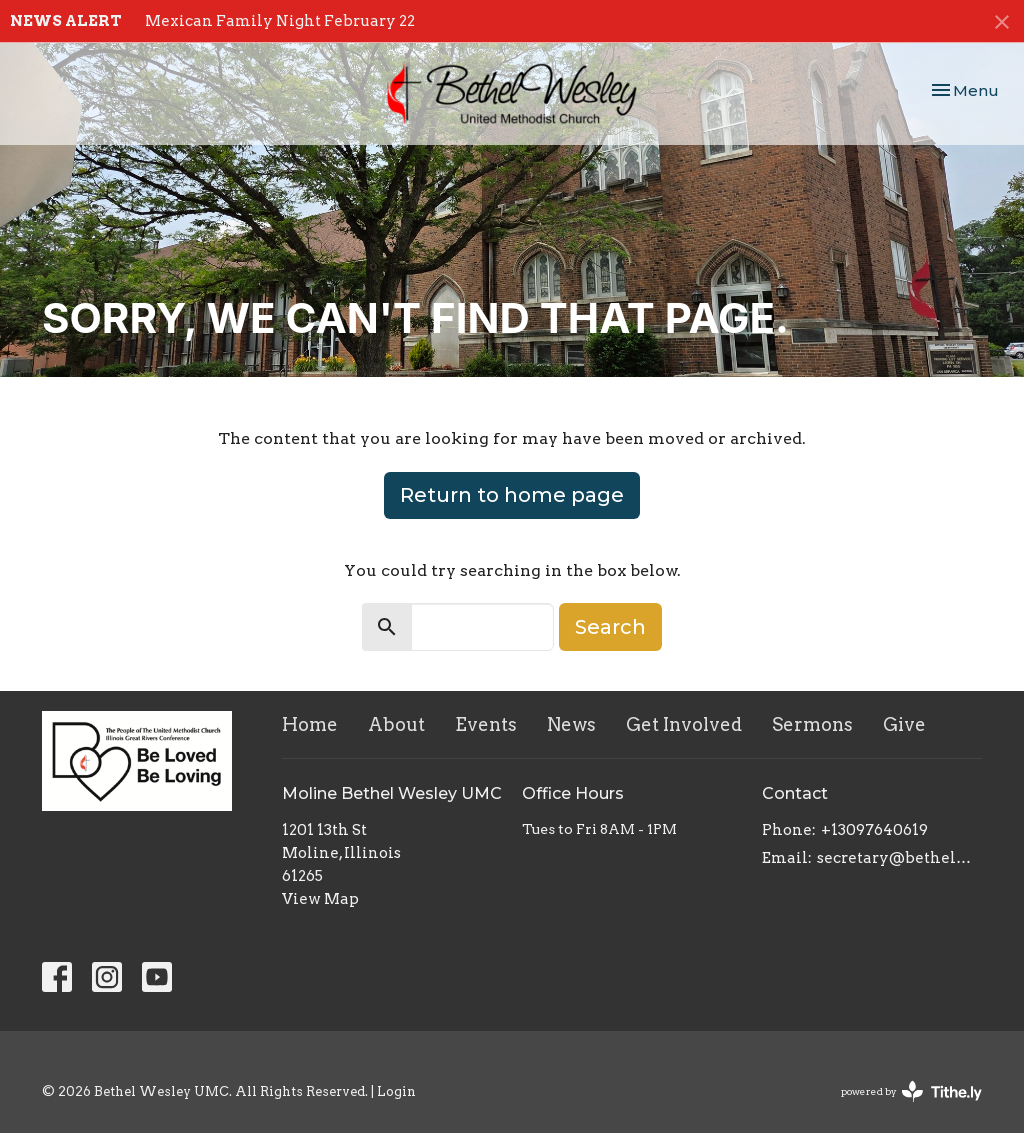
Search (610, 627)
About (396, 724)
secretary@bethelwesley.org (899, 858)
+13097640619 (874, 830)
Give (904, 724)
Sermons (812, 724)
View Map (320, 899)
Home (310, 724)
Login (396, 1091)
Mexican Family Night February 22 (280, 21)
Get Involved (684, 724)
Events (486, 724)
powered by (911, 1091)
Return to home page (512, 495)
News (571, 724)
